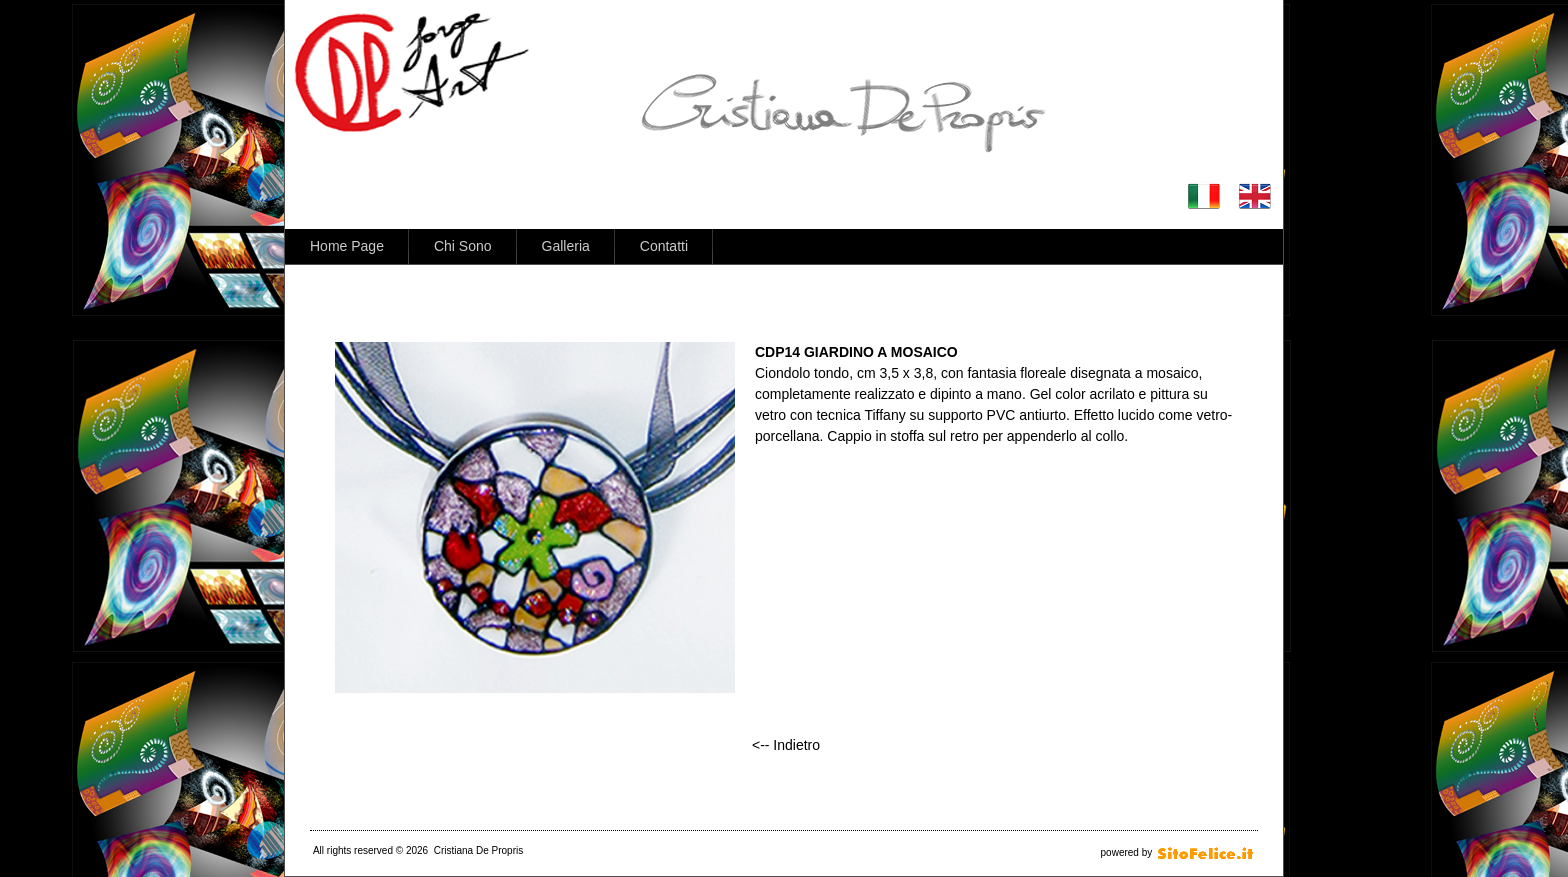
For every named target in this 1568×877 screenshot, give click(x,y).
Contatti (664, 246)
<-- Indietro (786, 745)
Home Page (347, 246)
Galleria (566, 246)
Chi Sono (463, 246)
